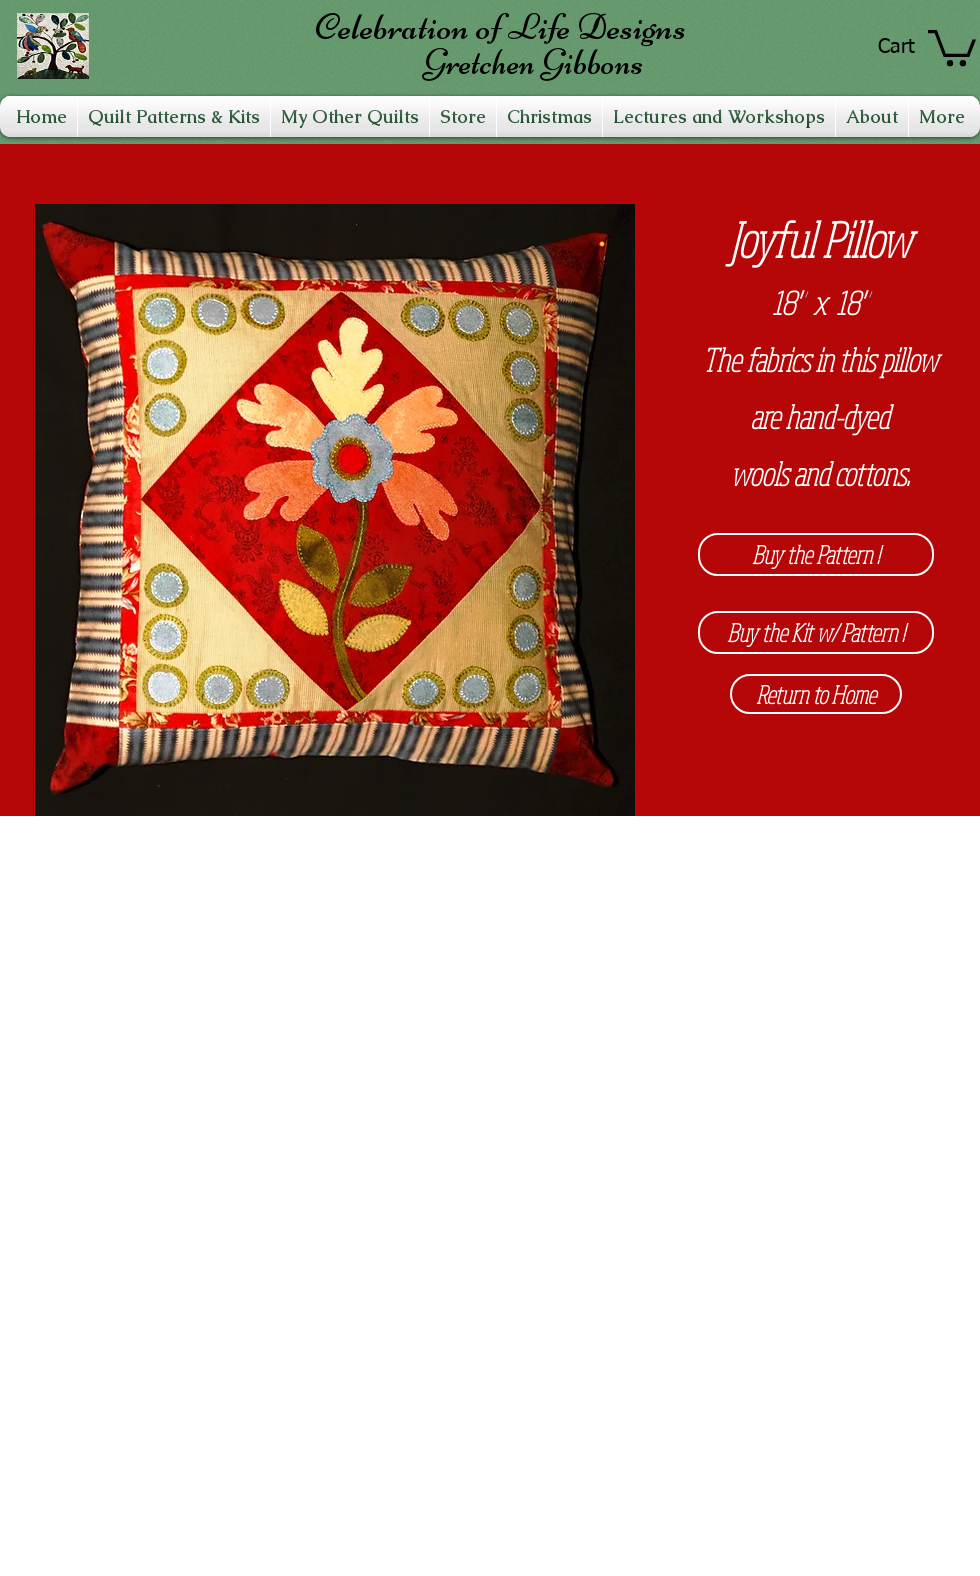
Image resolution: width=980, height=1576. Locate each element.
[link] (952, 46)
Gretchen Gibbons (533, 62)
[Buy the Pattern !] (816, 554)
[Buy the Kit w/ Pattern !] (816, 632)
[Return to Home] (816, 694)
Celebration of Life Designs (500, 27)
